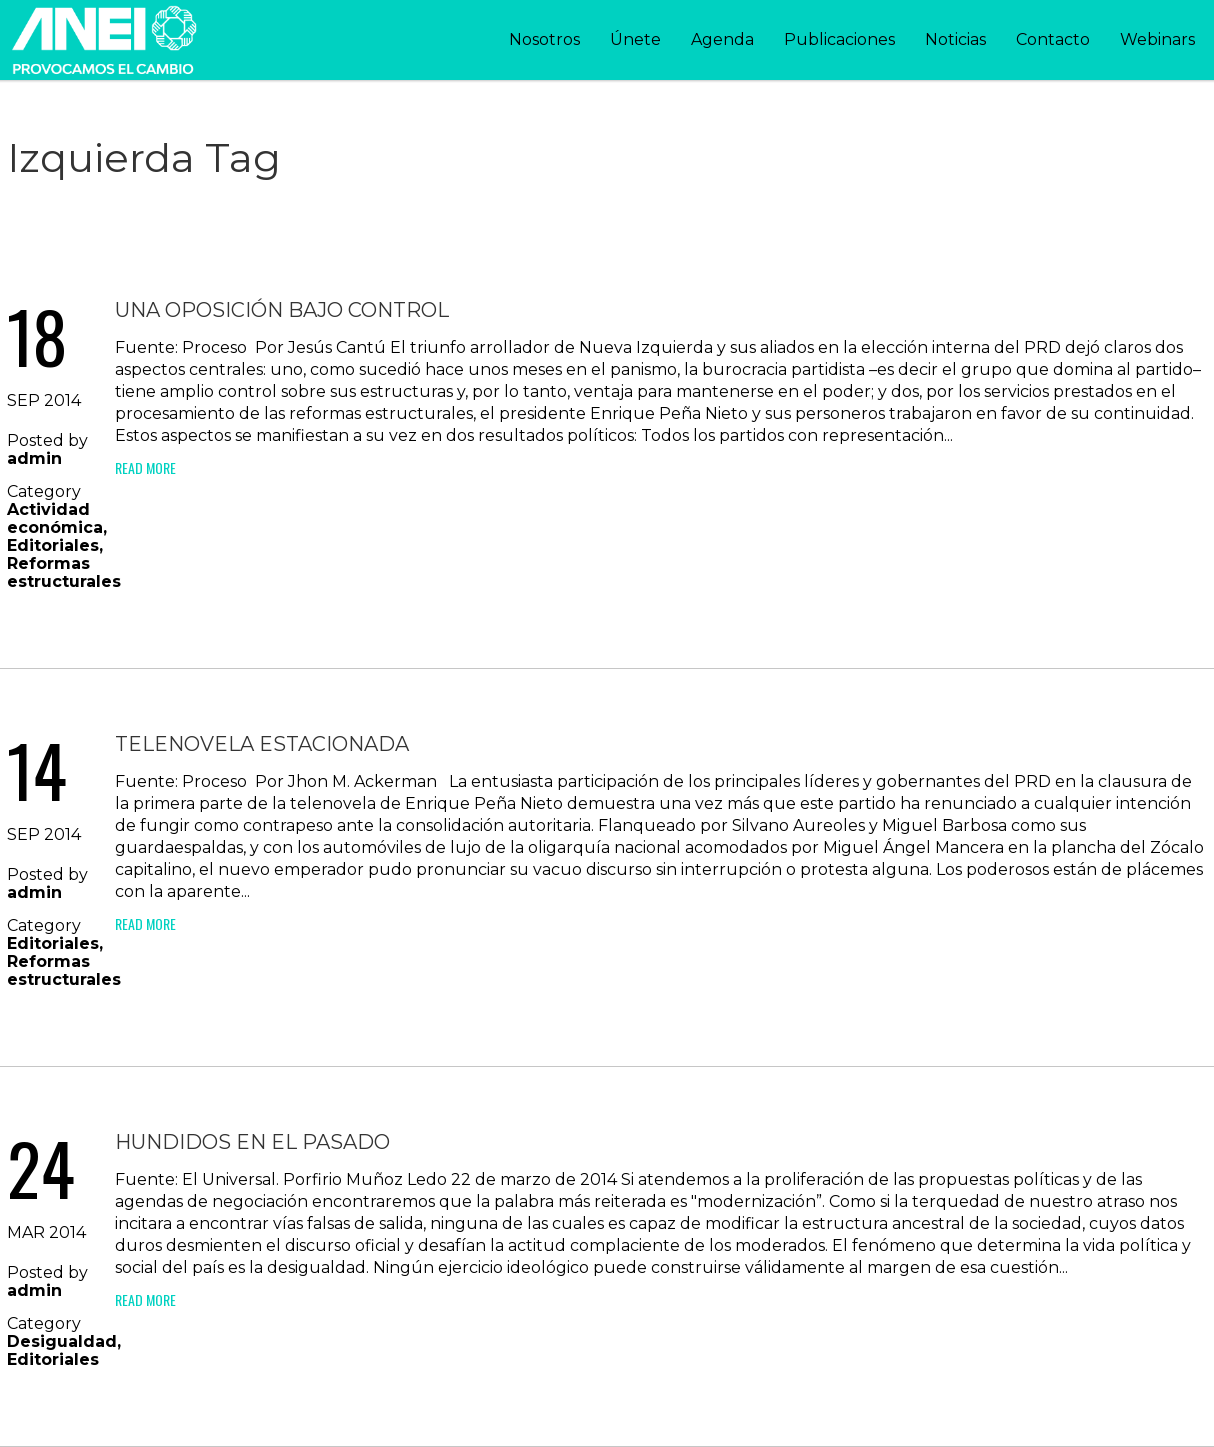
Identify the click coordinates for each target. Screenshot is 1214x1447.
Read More (145, 467)
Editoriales (53, 545)
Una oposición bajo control (282, 310)
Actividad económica (55, 518)
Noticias (955, 39)
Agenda (722, 39)
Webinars (1157, 39)
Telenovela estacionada (262, 744)
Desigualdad (62, 1341)
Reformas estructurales (64, 572)
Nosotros (544, 39)
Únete (635, 39)
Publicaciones (839, 39)
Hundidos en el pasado (252, 1142)
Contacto (1053, 39)
